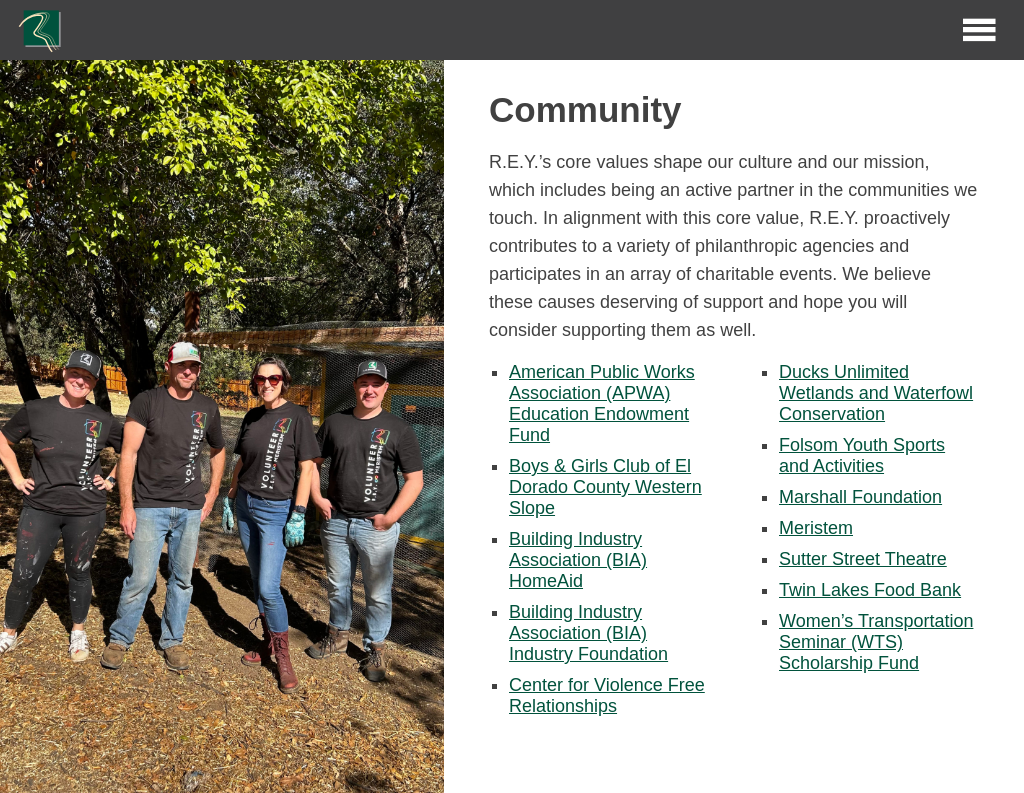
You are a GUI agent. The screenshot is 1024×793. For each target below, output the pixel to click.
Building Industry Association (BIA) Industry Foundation (588, 633)
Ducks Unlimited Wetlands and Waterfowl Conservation (876, 393)
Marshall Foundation (860, 497)
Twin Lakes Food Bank (870, 590)
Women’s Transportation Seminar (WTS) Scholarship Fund (876, 642)
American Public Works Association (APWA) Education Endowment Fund (602, 403)
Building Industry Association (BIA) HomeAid (578, 560)
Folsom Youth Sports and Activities (862, 455)
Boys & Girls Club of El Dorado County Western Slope (605, 487)
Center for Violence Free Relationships (607, 695)
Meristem (816, 528)
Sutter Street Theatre (863, 559)
